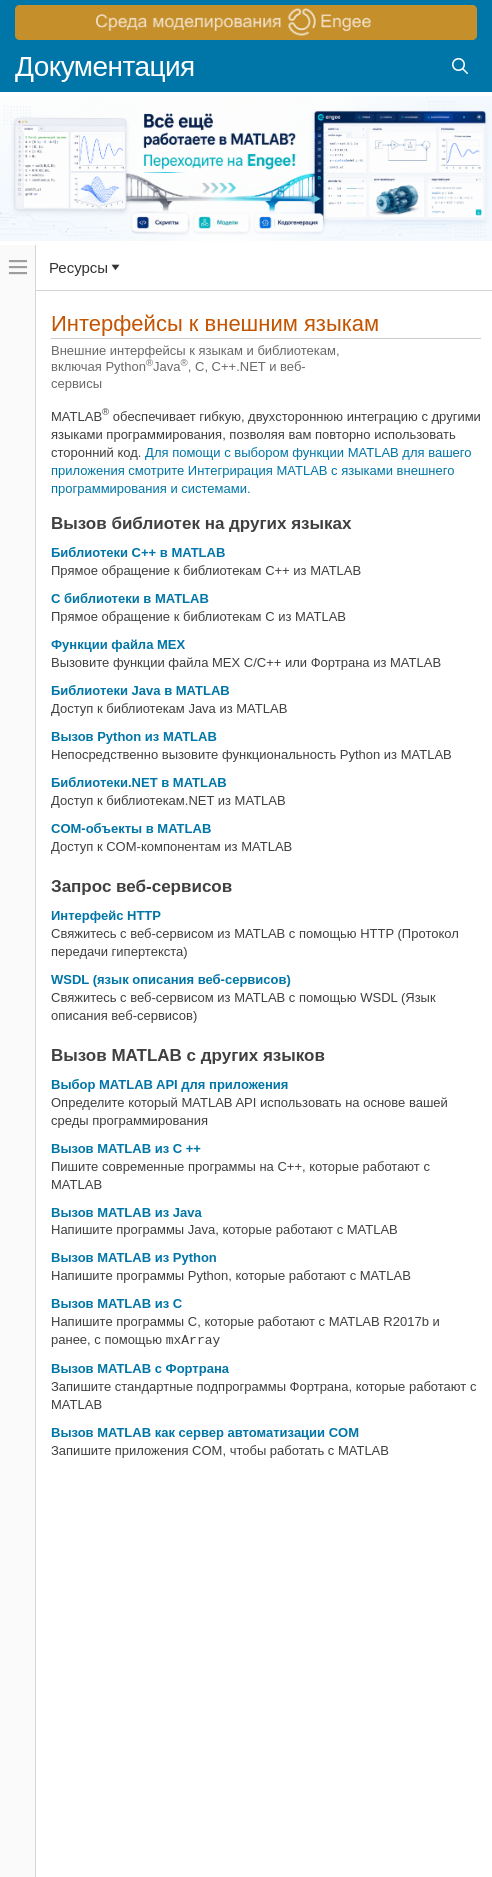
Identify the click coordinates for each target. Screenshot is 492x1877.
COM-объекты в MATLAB (131, 828)
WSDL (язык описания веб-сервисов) (171, 979)
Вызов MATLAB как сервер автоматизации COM (205, 1432)
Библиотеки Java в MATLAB (140, 690)
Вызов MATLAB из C (116, 1303)
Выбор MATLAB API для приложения (169, 1084)
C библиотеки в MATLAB (130, 598)
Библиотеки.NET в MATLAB (139, 782)
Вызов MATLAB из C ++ (126, 1148)
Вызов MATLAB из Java (126, 1212)
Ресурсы (78, 267)
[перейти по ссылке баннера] (246, 22)
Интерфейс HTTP (106, 915)
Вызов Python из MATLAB (134, 736)
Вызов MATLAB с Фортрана (140, 1368)
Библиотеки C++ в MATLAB (138, 552)
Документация (105, 66)
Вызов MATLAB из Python (134, 1257)
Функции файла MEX (118, 644)
